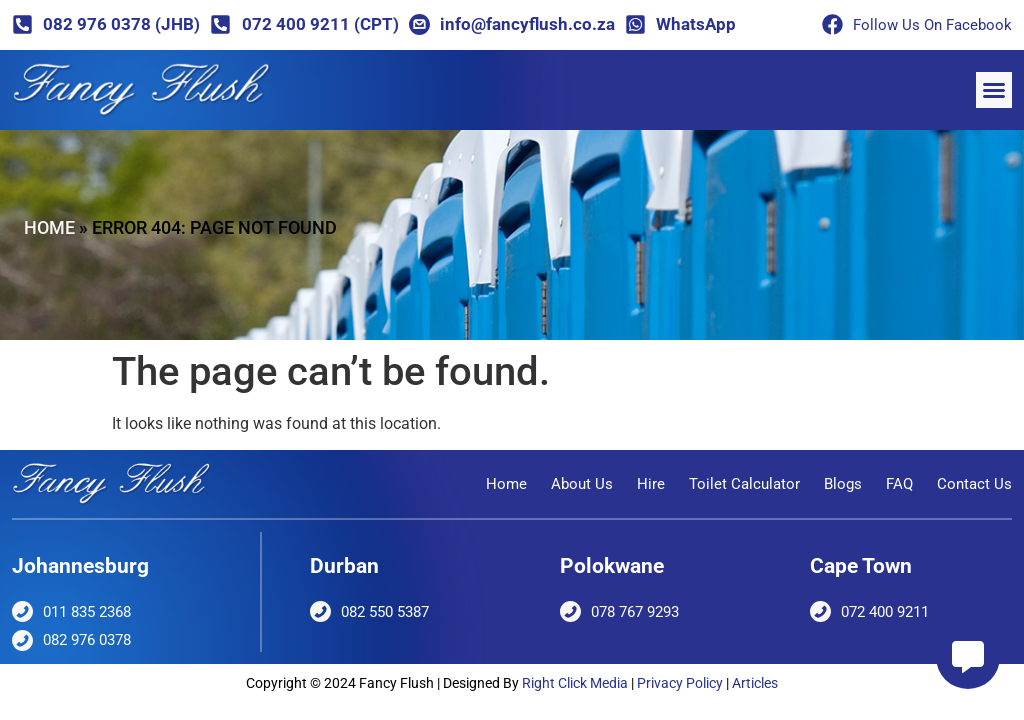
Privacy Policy (680, 683)
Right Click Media (575, 683)
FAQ (899, 484)
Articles (755, 683)
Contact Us (974, 484)
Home (49, 227)
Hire (651, 484)
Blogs (843, 484)
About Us (582, 484)
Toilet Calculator (744, 484)
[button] (994, 90)
